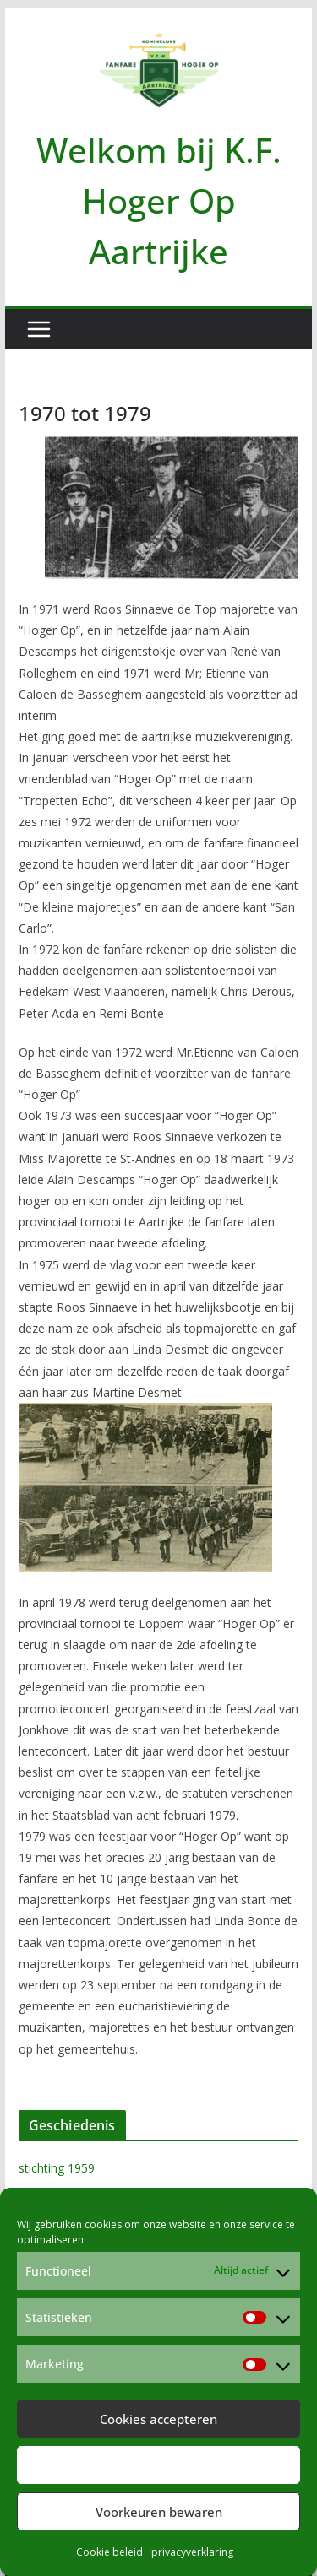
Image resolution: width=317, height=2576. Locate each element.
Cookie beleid (109, 2552)
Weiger (159, 2465)
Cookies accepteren (158, 2419)
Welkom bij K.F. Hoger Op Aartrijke (158, 200)
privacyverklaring (192, 2552)
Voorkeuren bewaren (159, 2511)
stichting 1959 (57, 2168)
